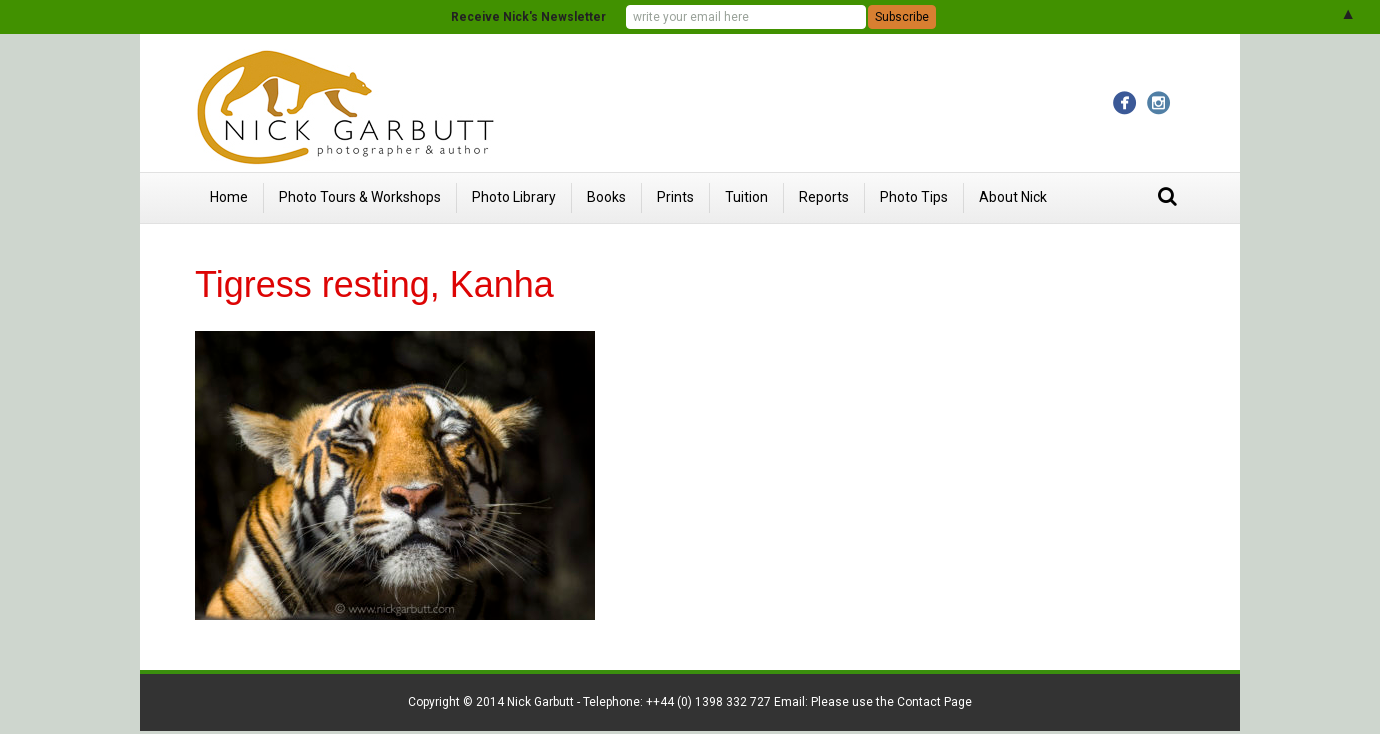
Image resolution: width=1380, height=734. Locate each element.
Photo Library (514, 197)
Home (229, 197)
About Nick (1013, 197)
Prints (675, 197)
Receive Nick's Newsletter (528, 17)
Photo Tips (914, 197)
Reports (824, 197)
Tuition (746, 197)
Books (606, 197)
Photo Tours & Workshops (360, 197)
